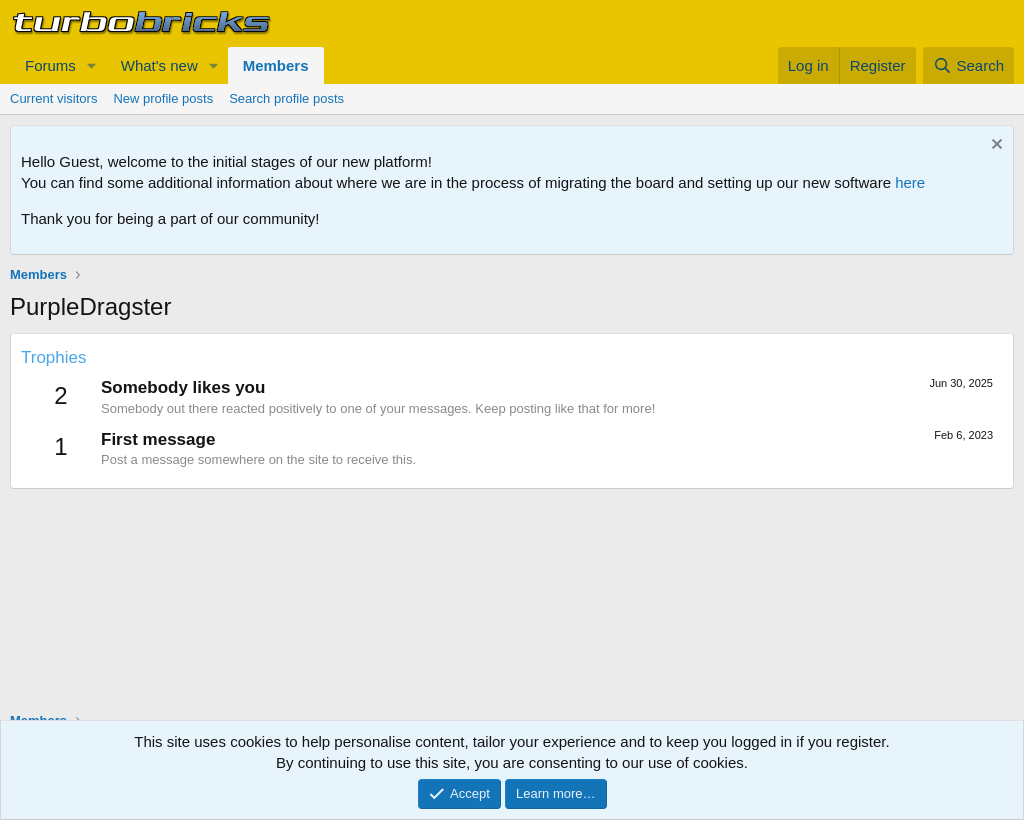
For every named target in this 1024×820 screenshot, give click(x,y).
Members (276, 65)
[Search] (968, 65)
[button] (92, 65)
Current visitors (53, 98)
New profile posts (163, 98)
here (910, 182)
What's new (159, 65)
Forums (50, 65)
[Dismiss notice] (994, 146)
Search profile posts (286, 98)
